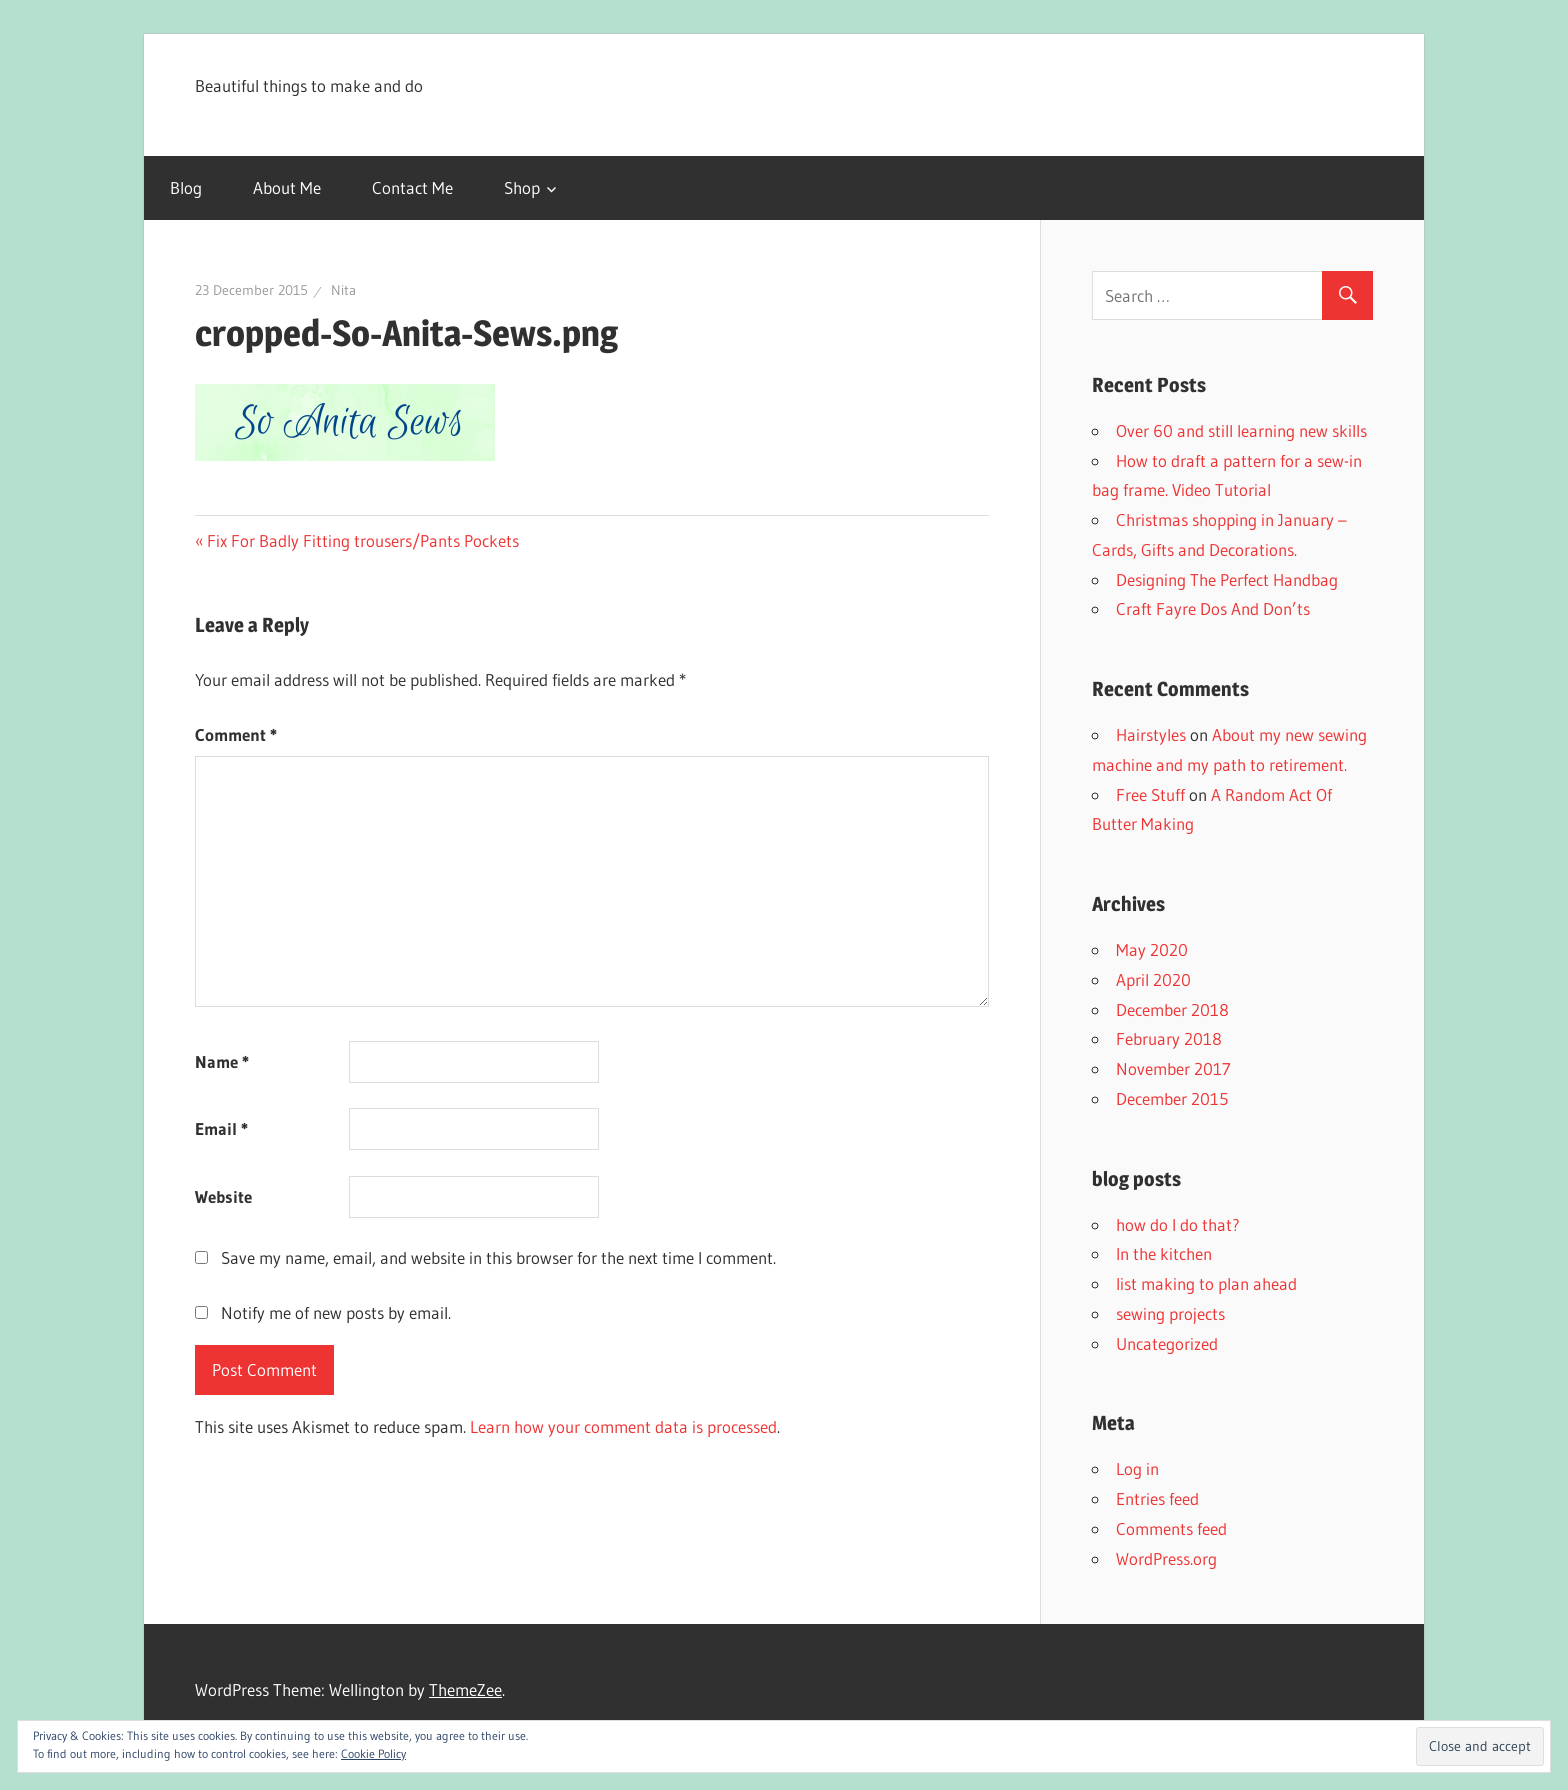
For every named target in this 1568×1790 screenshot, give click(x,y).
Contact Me (412, 187)
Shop (522, 187)
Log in (1137, 1468)
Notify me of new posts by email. (336, 1312)
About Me (287, 187)
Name (222, 1061)
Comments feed (1171, 1528)
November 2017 (1173, 1068)
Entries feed (1157, 1498)
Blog (186, 187)
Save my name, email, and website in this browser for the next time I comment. (498, 1257)
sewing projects (1170, 1313)
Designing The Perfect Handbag (1227, 579)
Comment (236, 734)
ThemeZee (465, 1689)
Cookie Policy (373, 1753)
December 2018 (1172, 1009)
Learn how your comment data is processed (623, 1426)
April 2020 (1153, 979)
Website (223, 1196)
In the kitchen (1164, 1253)
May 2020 (1152, 949)
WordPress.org (1166, 1558)
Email (221, 1128)
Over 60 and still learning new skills (1241, 430)
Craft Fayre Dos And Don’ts (1213, 608)
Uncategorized (1167, 1343)
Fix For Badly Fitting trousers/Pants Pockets (362, 540)
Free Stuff (1150, 794)
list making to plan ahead (1206, 1283)
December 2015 (1172, 1098)
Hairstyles (1151, 734)
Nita (343, 290)
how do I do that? (1178, 1224)
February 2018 (1169, 1038)
